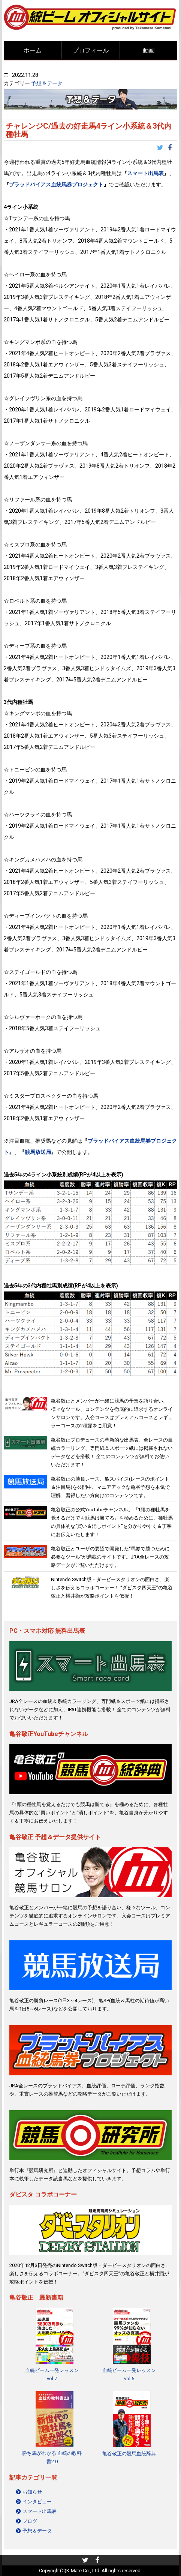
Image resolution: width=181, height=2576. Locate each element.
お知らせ (32, 2492)
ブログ (29, 2521)
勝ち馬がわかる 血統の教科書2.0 (52, 2457)
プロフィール (91, 50)
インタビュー (37, 2501)
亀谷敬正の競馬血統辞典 (129, 2453)
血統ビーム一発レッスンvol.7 (52, 2374)
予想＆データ (47, 83)
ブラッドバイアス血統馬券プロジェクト (56, 185)
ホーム (33, 50)
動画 (149, 50)
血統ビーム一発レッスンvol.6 (129, 2374)
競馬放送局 (38, 1152)
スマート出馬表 (145, 173)
